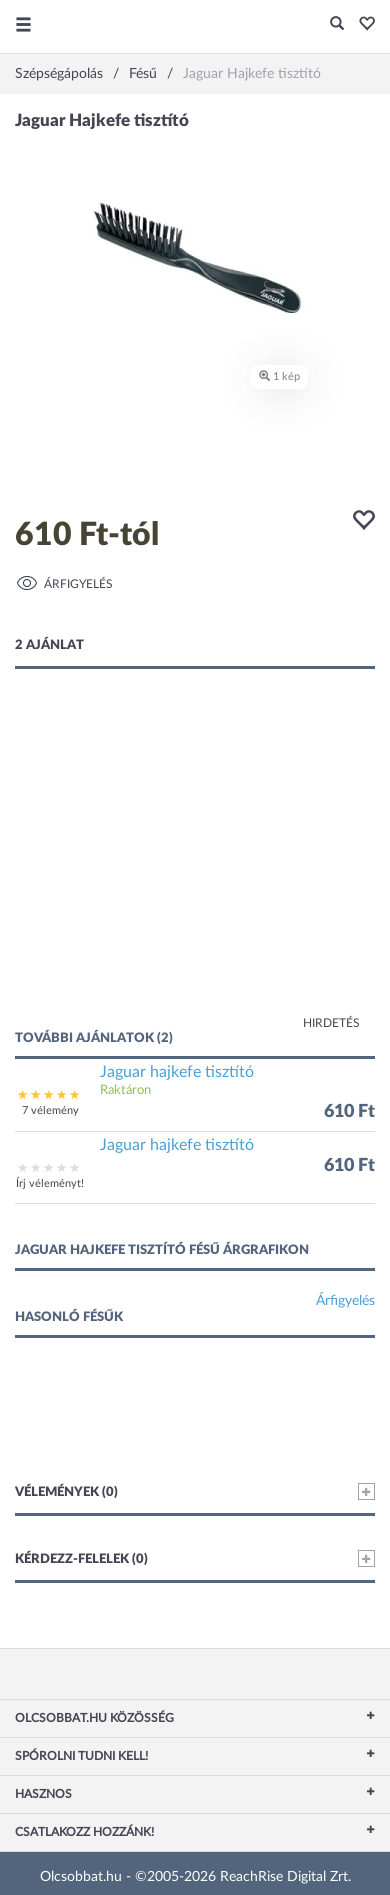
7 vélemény (50, 1110)
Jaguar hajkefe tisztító (177, 1072)
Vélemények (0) (195, 1491)
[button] (361, 25)
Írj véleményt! (50, 1183)
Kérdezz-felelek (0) (195, 1558)
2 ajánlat (49, 645)
